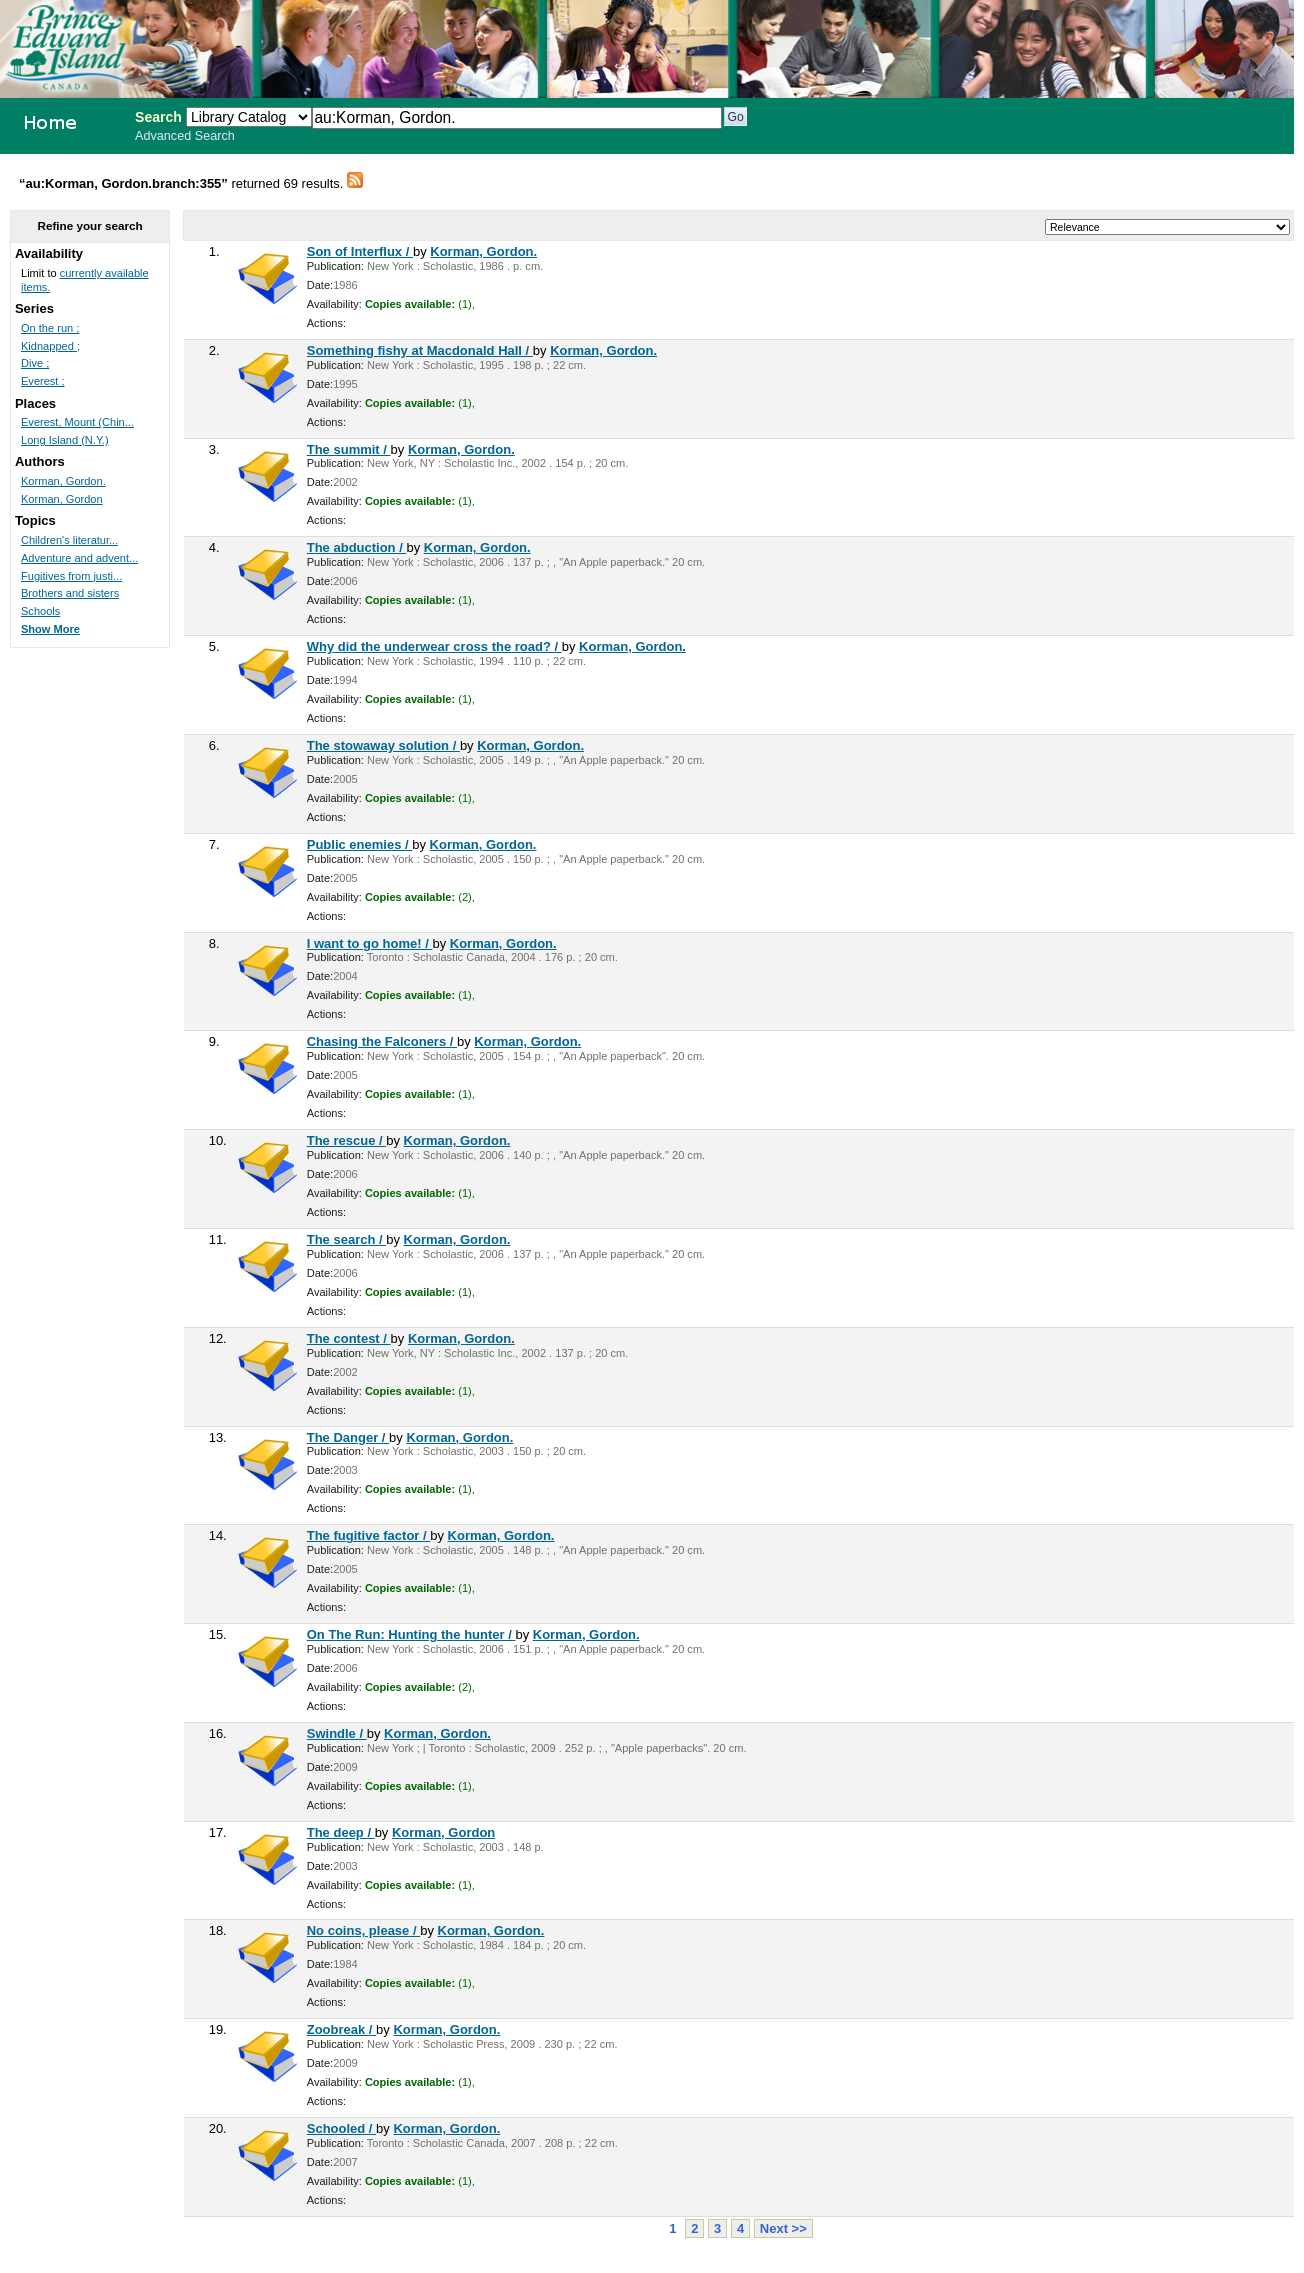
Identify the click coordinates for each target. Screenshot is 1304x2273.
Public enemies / (360, 844)
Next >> (783, 2228)
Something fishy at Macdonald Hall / (420, 350)
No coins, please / (363, 1930)
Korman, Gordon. (483, 251)
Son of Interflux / (360, 251)
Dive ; (35, 363)
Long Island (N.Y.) (65, 440)
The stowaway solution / (383, 745)
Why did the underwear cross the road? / (434, 646)
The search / (346, 1239)
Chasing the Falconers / (382, 1041)
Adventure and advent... (79, 558)
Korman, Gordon (443, 1832)
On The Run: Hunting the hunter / (411, 1634)
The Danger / (348, 1437)
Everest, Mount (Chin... (77, 422)
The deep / (341, 1832)
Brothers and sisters (70, 593)
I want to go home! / (370, 943)
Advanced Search (185, 136)
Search (158, 117)
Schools (40, 611)
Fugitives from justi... (71, 576)
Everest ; (43, 381)
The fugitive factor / (369, 1535)
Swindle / (337, 1733)
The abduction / (357, 547)
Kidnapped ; (50, 346)
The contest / (349, 1338)
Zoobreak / (341, 2029)
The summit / (349, 449)
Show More (50, 629)
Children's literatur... (69, 540)
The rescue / (346, 1140)
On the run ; (50, 328)
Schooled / (341, 2128)
